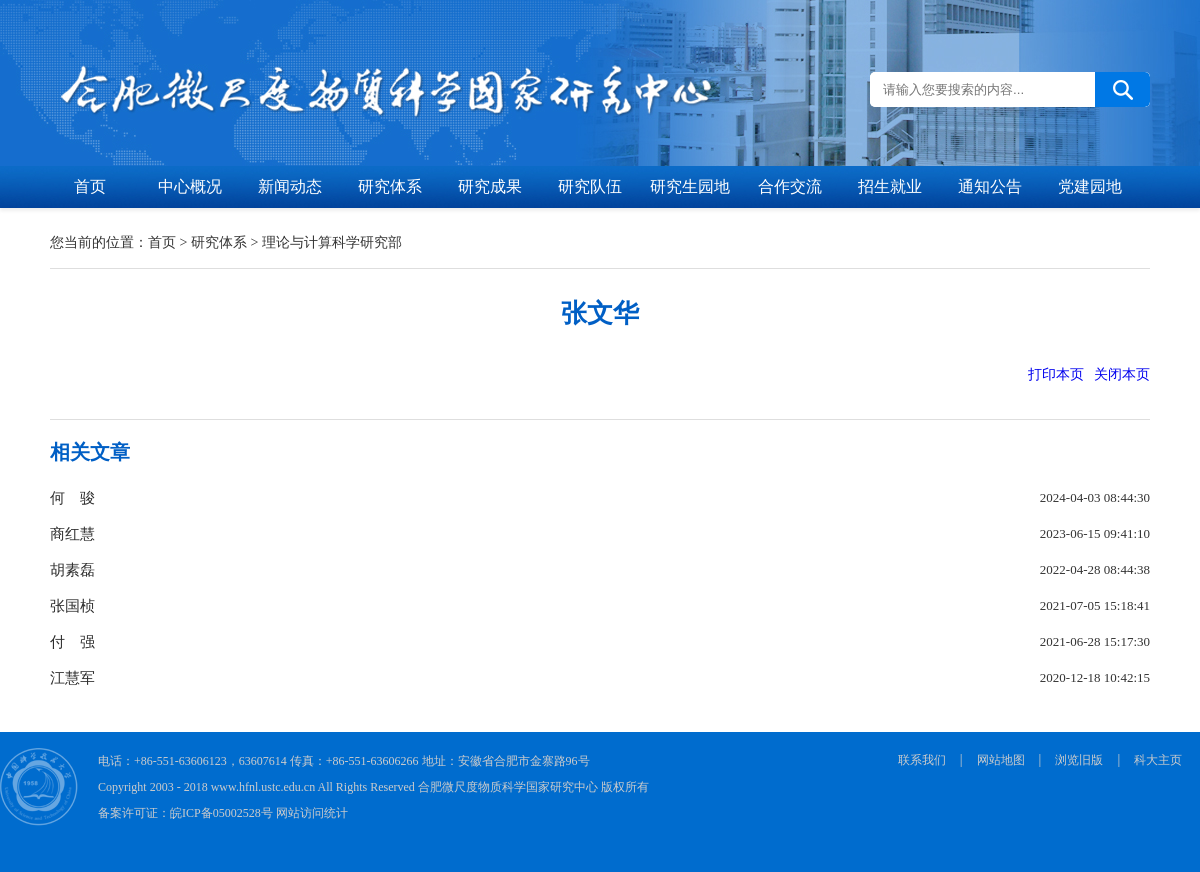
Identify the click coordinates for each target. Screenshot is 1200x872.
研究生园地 (690, 186)
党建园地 (1090, 186)
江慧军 (72, 678)
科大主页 (1158, 760)
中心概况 (190, 186)
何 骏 (72, 498)
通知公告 (990, 186)
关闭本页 (1122, 374)
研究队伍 (590, 186)
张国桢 (72, 606)
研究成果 (490, 186)
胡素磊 (72, 570)
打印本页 (1056, 374)
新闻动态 (290, 186)
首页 (90, 186)
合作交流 (790, 186)
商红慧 (72, 534)
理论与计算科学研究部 (332, 242)
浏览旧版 (1079, 760)
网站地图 (1001, 760)
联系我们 (922, 760)
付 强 (72, 642)
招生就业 (890, 186)
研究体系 (390, 186)
